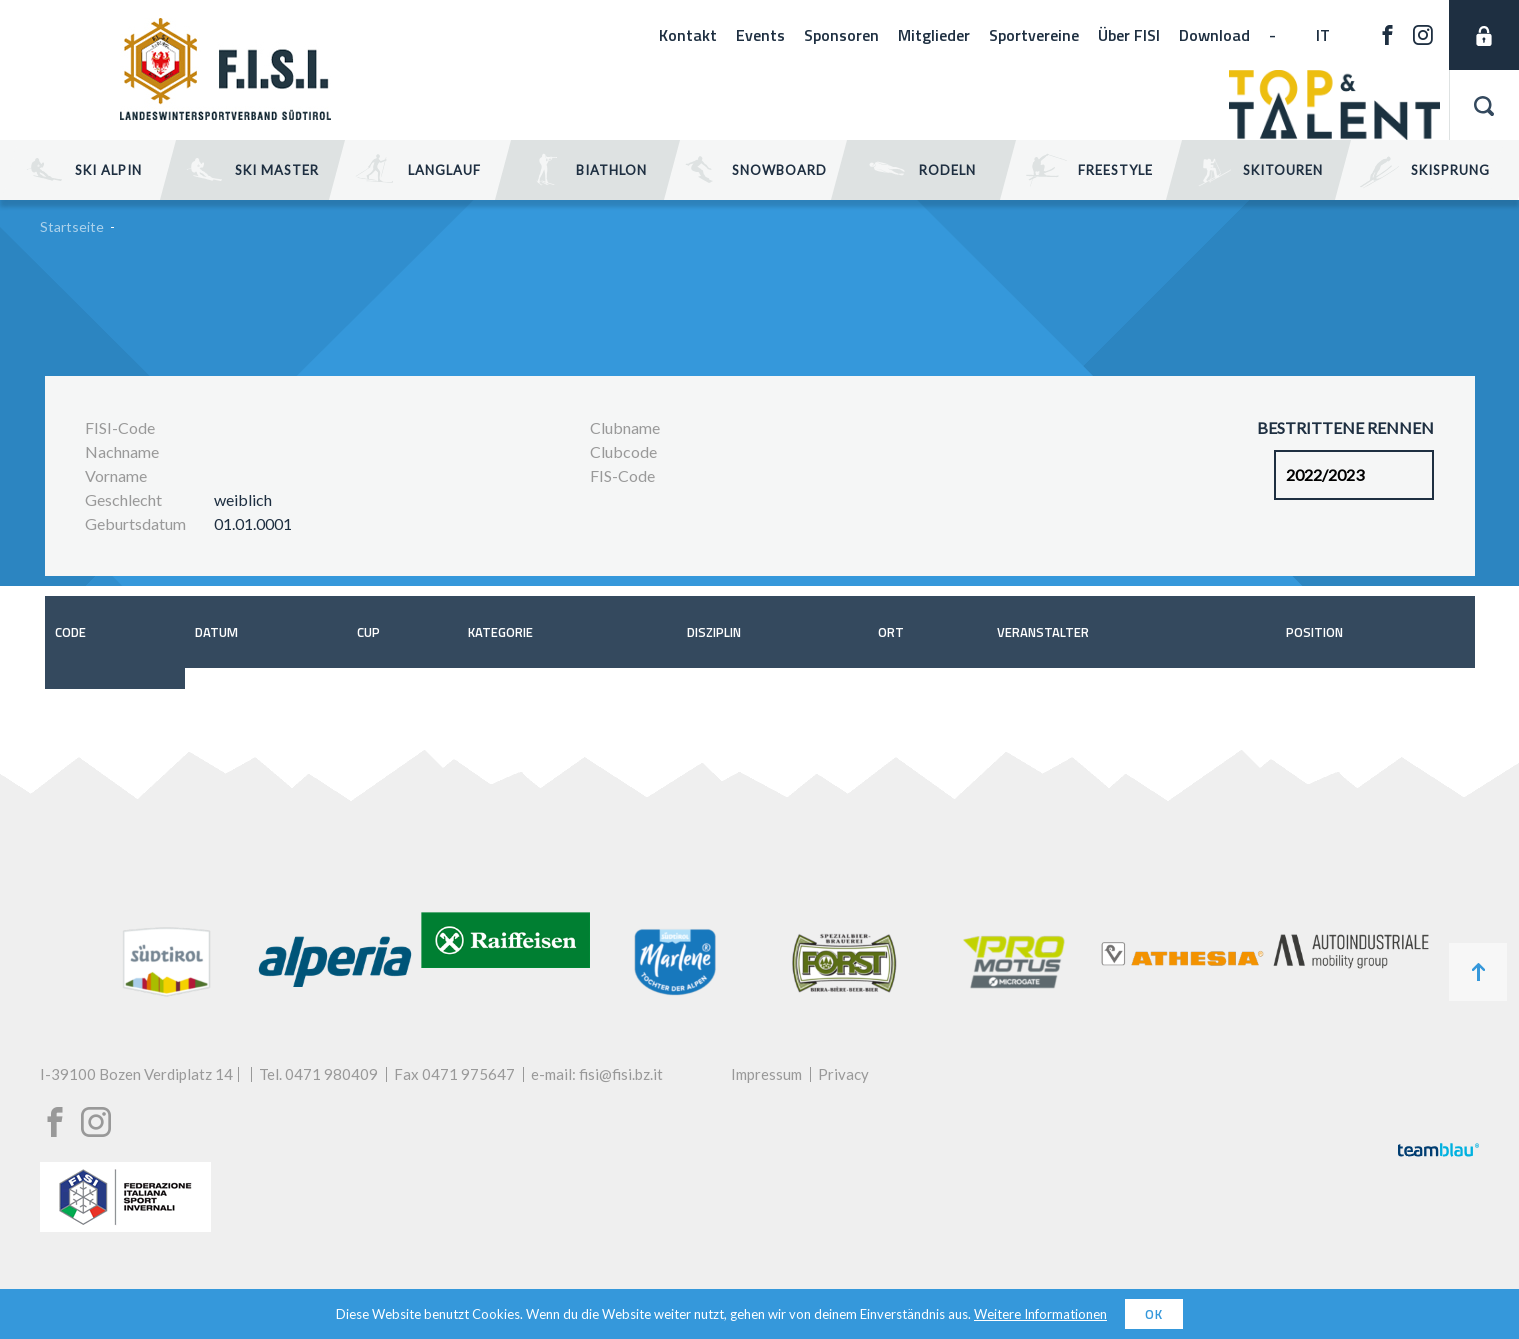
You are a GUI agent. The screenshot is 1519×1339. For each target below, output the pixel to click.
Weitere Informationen (1040, 1314)
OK (1154, 1314)
